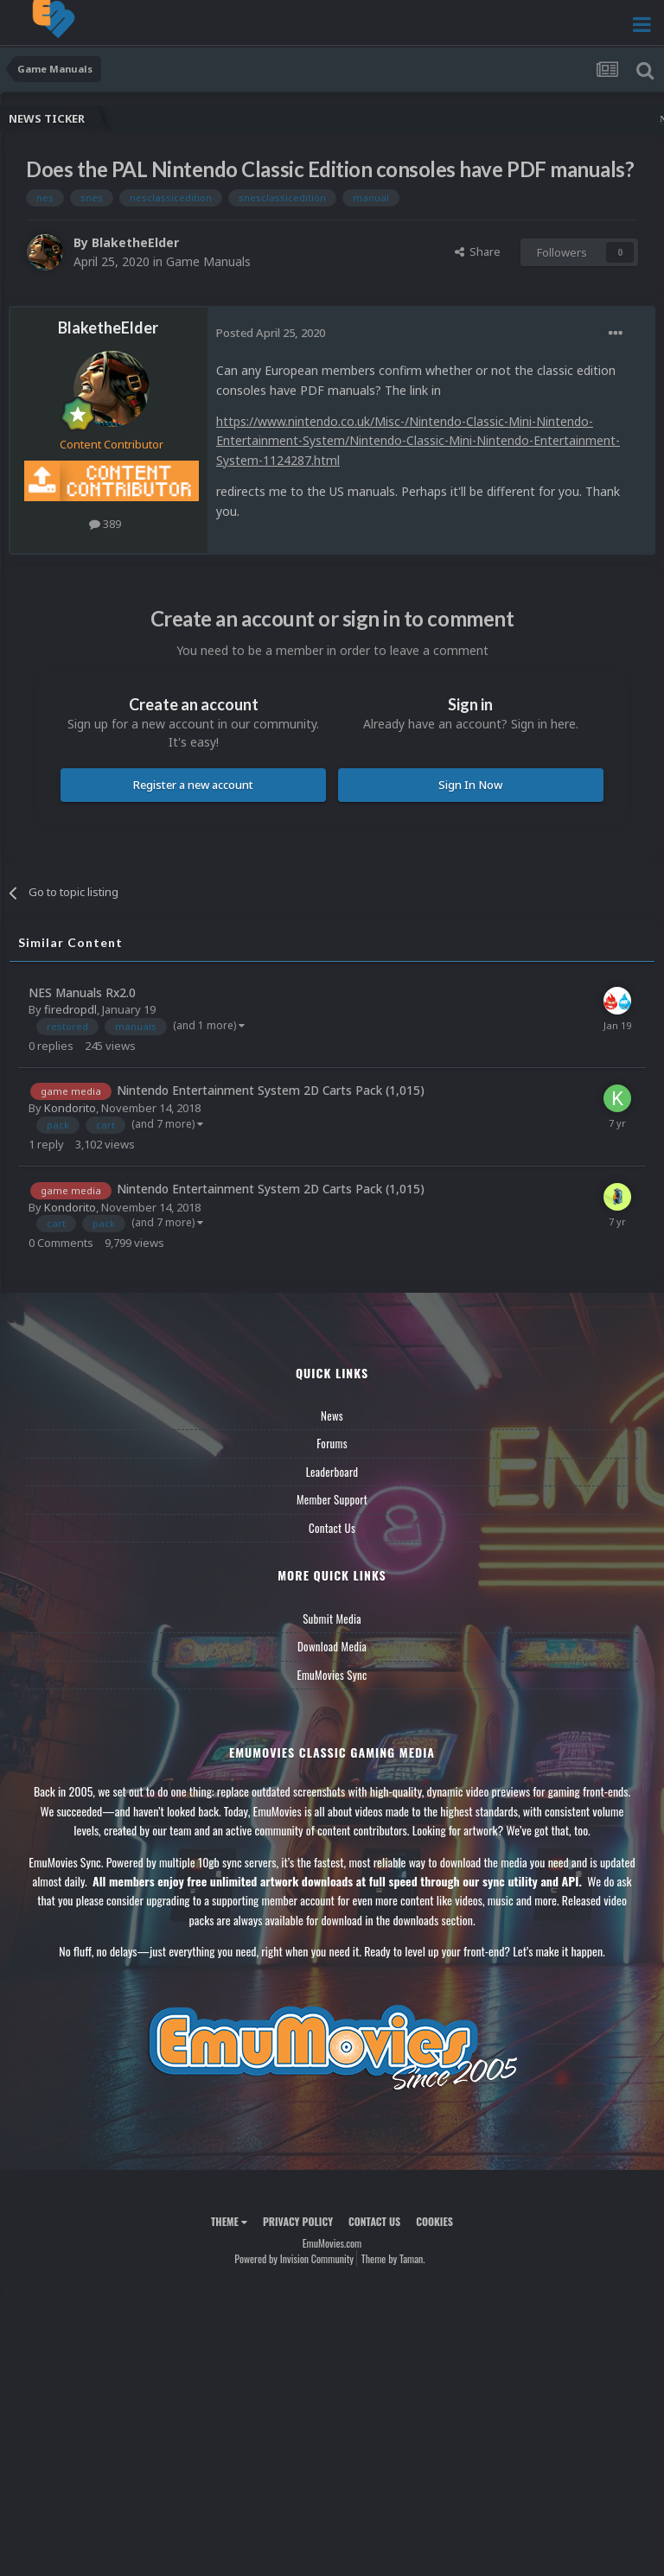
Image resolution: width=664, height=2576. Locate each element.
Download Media (332, 1646)
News (332, 1415)
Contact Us (332, 1527)
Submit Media (332, 1618)
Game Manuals (208, 261)
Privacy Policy (298, 2221)
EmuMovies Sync (332, 1674)
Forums (332, 1443)
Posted (270, 332)
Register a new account (193, 784)
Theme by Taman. (393, 2258)
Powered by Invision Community (294, 2258)
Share (478, 251)
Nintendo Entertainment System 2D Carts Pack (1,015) (271, 1090)
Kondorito (70, 1108)
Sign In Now (470, 784)
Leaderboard (332, 1471)
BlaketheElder (135, 242)
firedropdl (70, 1009)
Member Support (332, 1499)
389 (105, 523)
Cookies (434, 2221)
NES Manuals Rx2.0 (82, 992)
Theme (229, 2221)
